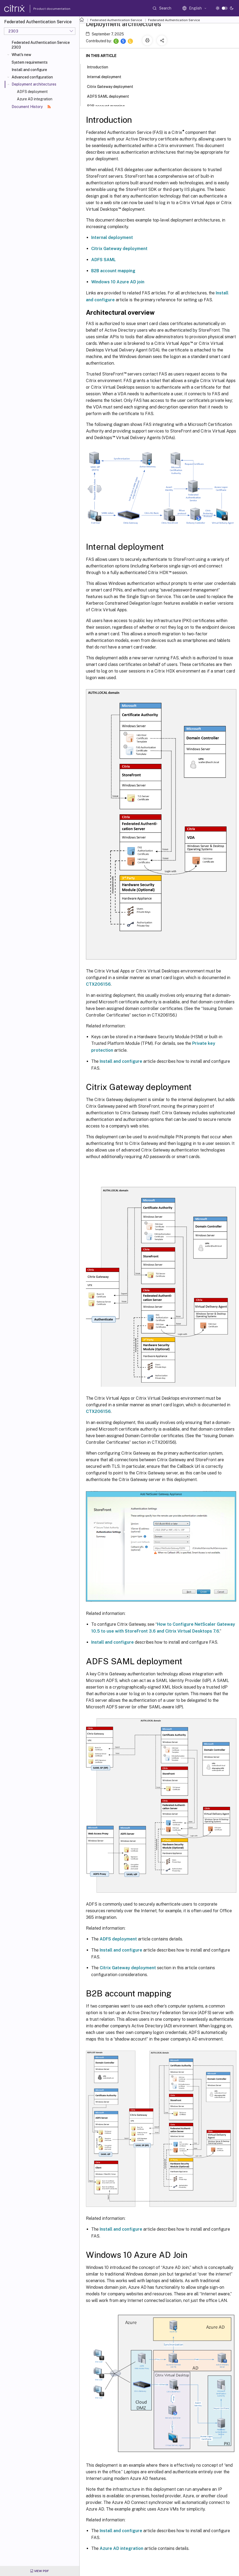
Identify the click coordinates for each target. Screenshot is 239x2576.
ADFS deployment (32, 92)
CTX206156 (98, 984)
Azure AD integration (34, 99)
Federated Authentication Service (116, 20)
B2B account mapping (113, 270)
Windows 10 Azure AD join (117, 281)
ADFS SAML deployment (111, 95)
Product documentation (45, 9)
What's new (21, 55)
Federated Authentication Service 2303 (41, 44)
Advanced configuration (32, 77)
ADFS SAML (103, 259)
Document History (31, 107)
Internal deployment (112, 237)
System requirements (30, 62)
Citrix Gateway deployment (119, 248)
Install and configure (29, 70)
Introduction (100, 66)
